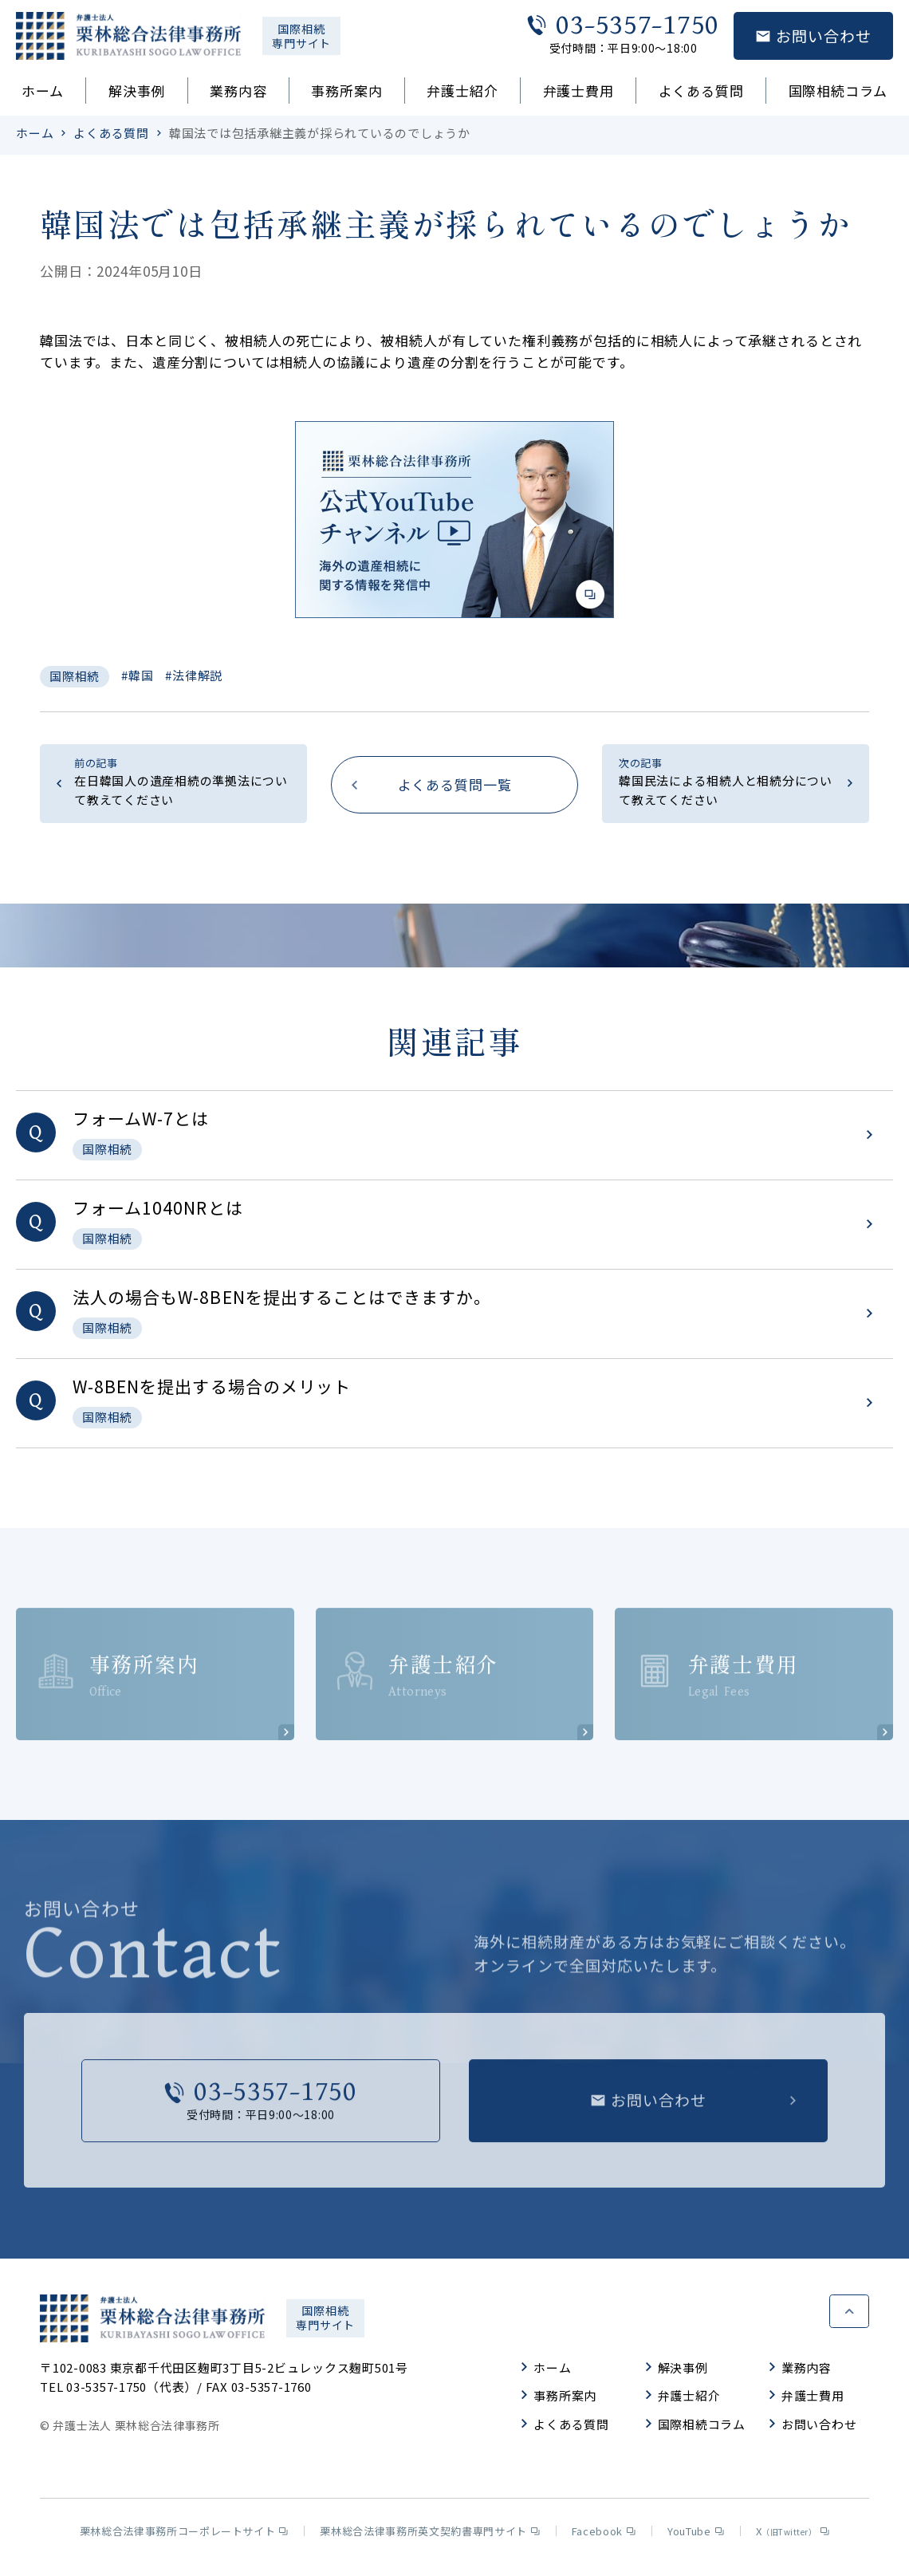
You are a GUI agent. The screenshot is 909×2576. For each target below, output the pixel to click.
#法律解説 (193, 675)
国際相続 (74, 676)
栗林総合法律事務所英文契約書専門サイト (429, 2537)
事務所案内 (346, 90)
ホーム (43, 90)
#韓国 (137, 675)
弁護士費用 (578, 90)
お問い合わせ (813, 2430)
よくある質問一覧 (455, 784)
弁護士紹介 (462, 90)
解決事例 (136, 90)
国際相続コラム (838, 90)
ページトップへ (849, 2314)
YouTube (695, 2537)
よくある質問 (701, 90)
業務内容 (238, 90)
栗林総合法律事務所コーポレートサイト (184, 2537)
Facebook (604, 2537)
